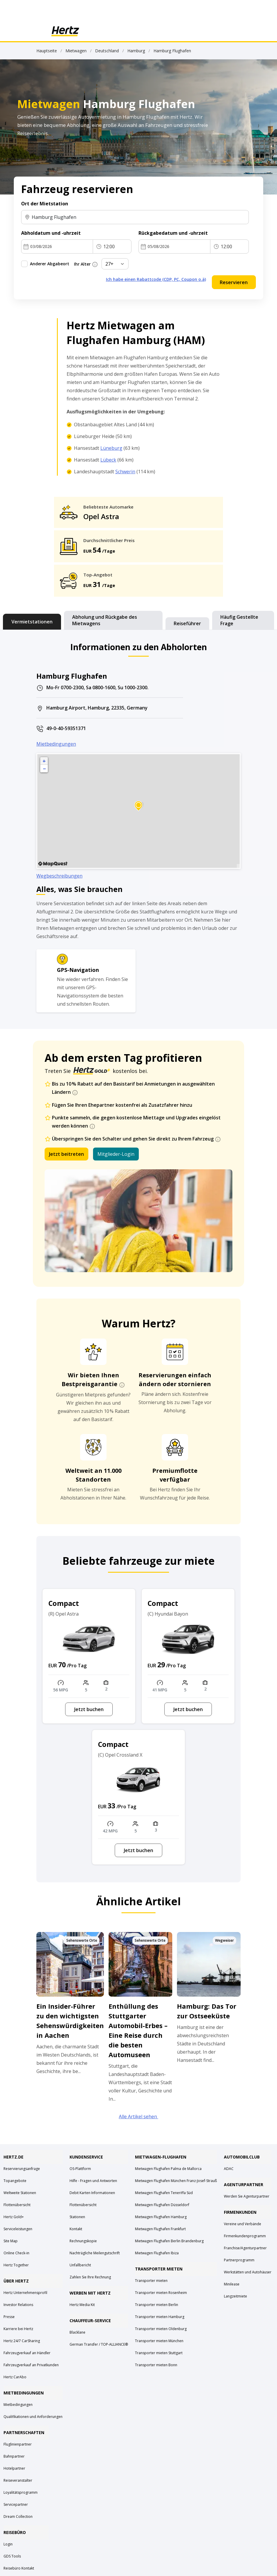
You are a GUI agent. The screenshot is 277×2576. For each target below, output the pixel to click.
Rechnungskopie (83, 2240)
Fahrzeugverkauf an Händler (27, 2352)
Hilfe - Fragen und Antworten (93, 2180)
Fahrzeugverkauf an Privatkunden (31, 2364)
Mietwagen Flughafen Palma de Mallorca (168, 2168)
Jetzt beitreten (66, 1154)
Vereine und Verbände (242, 2223)
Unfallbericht (80, 2265)
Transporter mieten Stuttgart (159, 2352)
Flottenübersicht (17, 2204)
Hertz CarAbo (15, 2376)
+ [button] (44, 760)
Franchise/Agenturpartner (245, 2247)
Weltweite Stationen (20, 2192)
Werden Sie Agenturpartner (246, 2196)
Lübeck (108, 460)
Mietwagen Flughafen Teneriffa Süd (164, 2192)
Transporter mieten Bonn (156, 2364)
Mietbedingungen (56, 744)
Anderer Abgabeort (49, 263)
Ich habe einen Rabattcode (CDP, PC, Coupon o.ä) (156, 279)
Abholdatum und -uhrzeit (51, 233)
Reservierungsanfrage (22, 2168)
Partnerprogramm (239, 2260)
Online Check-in (16, 2252)
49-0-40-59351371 (66, 728)
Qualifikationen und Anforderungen (33, 2416)
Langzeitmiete (235, 2296)
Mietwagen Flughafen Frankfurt (160, 2228)
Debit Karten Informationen (92, 2192)
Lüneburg (111, 448)
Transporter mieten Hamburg (159, 2316)
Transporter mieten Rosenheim (161, 2292)
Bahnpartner (14, 2456)
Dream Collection (18, 2516)
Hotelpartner (14, 2468)
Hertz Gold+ (14, 2216)
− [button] (44, 768)
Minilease (231, 2284)
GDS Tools (12, 2556)
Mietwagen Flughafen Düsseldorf (162, 2204)
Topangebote (15, 2180)
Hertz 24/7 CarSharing (22, 2340)
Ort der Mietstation (44, 203)
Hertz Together (16, 2265)
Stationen (77, 2216)
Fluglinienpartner (18, 2444)
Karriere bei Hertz (18, 2328)
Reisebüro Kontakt (19, 2568)
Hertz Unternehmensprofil (25, 2292)
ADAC (229, 2168)
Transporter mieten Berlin (156, 2304)
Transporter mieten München (159, 2340)
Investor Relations (18, 2304)
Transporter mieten (151, 2280)
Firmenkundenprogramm (245, 2235)
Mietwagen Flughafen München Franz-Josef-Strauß (176, 2180)
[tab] (32, 622)
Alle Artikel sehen (138, 2116)
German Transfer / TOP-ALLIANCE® (99, 2344)
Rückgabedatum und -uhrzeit (173, 233)
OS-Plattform (80, 2168)
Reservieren (234, 282)
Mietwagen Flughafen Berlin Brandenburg (169, 2240)
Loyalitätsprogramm (21, 2492)
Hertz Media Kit (82, 2304)
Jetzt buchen (89, 1709)
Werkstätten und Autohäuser (247, 2272)
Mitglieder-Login (115, 1154)
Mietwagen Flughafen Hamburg (161, 2216)
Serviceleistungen (18, 2228)
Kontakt (76, 2228)
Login (8, 2544)
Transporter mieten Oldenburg (161, 2328)
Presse (9, 2316)
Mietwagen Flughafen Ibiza (157, 2252)
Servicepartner (16, 2504)
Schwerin (125, 471)
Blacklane (77, 2332)
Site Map (11, 2240)
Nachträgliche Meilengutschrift (95, 2252)
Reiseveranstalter (18, 2480)
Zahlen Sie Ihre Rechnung (90, 2277)
